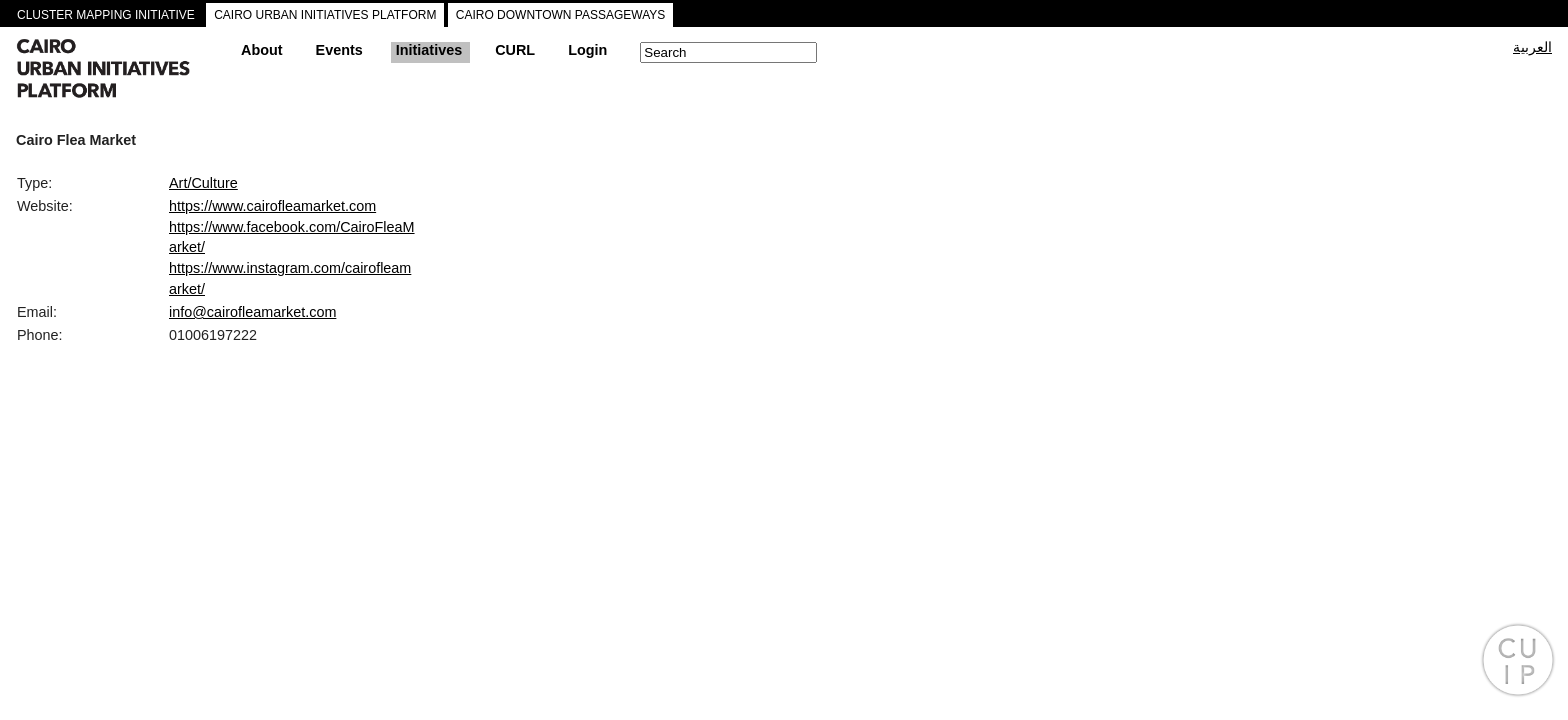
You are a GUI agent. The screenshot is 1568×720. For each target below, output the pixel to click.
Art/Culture (203, 183)
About (262, 50)
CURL (515, 50)
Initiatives (429, 50)
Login (587, 50)
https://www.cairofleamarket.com (272, 206)
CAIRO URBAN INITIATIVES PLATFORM (325, 15)
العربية (1532, 47)
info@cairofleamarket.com (252, 312)
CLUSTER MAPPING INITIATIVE (106, 15)
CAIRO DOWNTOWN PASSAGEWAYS (561, 15)
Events (339, 50)
